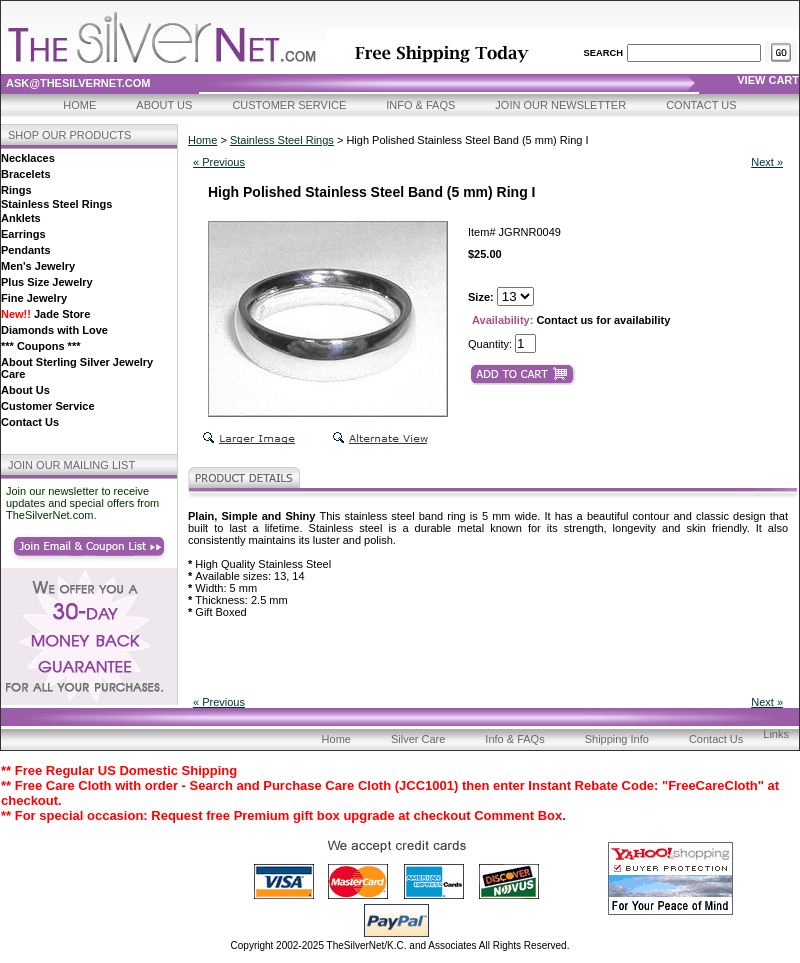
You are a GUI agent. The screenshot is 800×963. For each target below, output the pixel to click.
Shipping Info (617, 739)
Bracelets (26, 174)
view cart (768, 80)
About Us (164, 105)
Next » (767, 162)
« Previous (219, 162)
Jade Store (45, 314)
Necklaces (28, 158)
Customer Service (289, 105)
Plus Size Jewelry (47, 282)
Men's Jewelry (38, 266)
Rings (16, 190)
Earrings (23, 234)
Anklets (21, 218)
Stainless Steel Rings (56, 204)
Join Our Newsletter (560, 105)
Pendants (26, 250)
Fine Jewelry (34, 298)
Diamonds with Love (54, 330)
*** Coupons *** (40, 346)
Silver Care (418, 739)
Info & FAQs (420, 105)
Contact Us (701, 105)
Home (79, 105)
